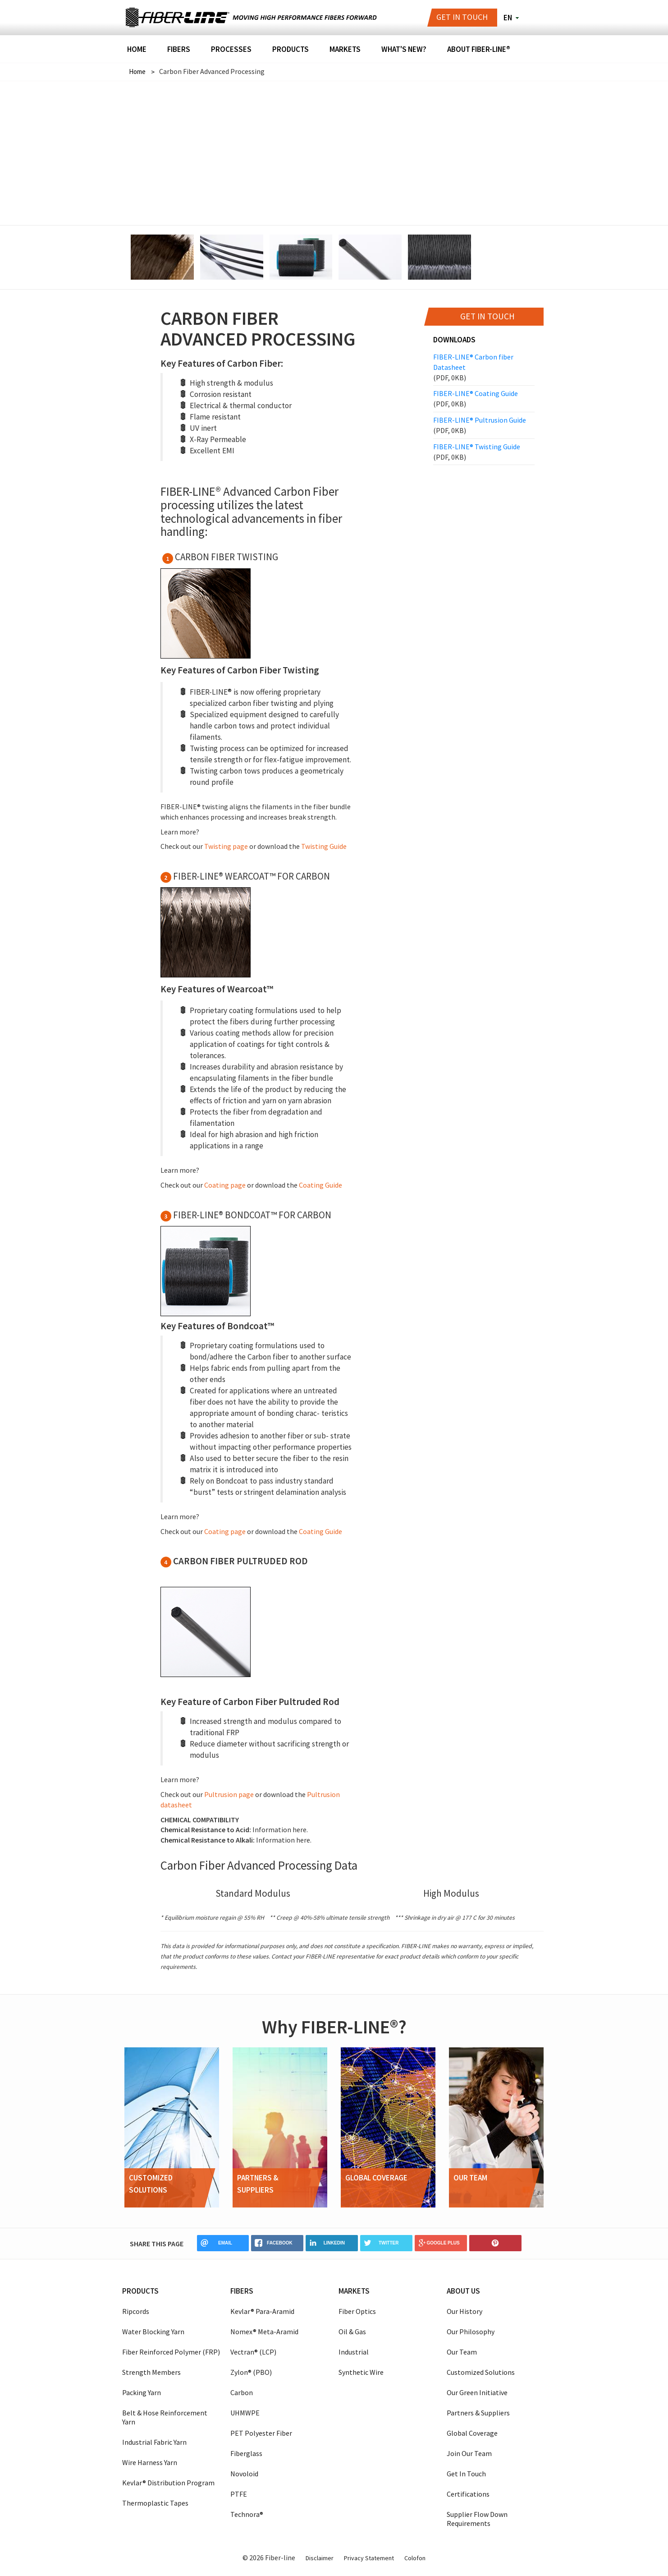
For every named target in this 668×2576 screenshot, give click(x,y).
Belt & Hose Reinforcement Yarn (164, 2417)
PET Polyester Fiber (261, 2432)
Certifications (468, 2493)
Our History (464, 2310)
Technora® (246, 2513)
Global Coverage (472, 2432)
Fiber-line (176, 18)
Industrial (354, 2351)
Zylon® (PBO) (251, 2371)
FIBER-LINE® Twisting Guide (484, 452)
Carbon (241, 2391)
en (507, 18)
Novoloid (244, 2473)
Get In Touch (466, 2473)
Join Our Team (469, 2452)
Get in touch (462, 17)
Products (290, 50)
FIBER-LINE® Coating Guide (484, 398)
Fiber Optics (357, 2310)
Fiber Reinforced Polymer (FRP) (171, 2351)
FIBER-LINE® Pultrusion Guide (484, 425)
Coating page (225, 1184)
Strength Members (151, 2371)
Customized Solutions (481, 2371)
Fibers (178, 50)
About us (463, 2290)
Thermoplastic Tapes (155, 2502)
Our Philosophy (470, 2331)
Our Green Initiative (477, 2391)
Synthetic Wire (361, 2371)
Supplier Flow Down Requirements (477, 2518)
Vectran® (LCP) (253, 2351)
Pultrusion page (229, 1793)
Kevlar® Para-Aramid (262, 2310)
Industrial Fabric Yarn (154, 2441)
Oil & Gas (352, 2331)
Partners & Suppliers (478, 2412)
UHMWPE (245, 2412)
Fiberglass (246, 2452)
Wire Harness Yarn (149, 2461)
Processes (231, 50)
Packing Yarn (141, 2391)
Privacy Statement (369, 2557)
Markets (345, 50)
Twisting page (226, 845)
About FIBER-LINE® (478, 50)
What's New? (403, 50)
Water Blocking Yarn (153, 2331)
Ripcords (135, 2310)
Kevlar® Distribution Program (168, 2482)
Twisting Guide (324, 845)
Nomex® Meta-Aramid (264, 2331)
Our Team (462, 2351)
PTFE (238, 2493)
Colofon (415, 2557)
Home (136, 50)
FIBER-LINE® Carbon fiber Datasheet (484, 367)
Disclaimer (320, 2557)
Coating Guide (320, 1184)
